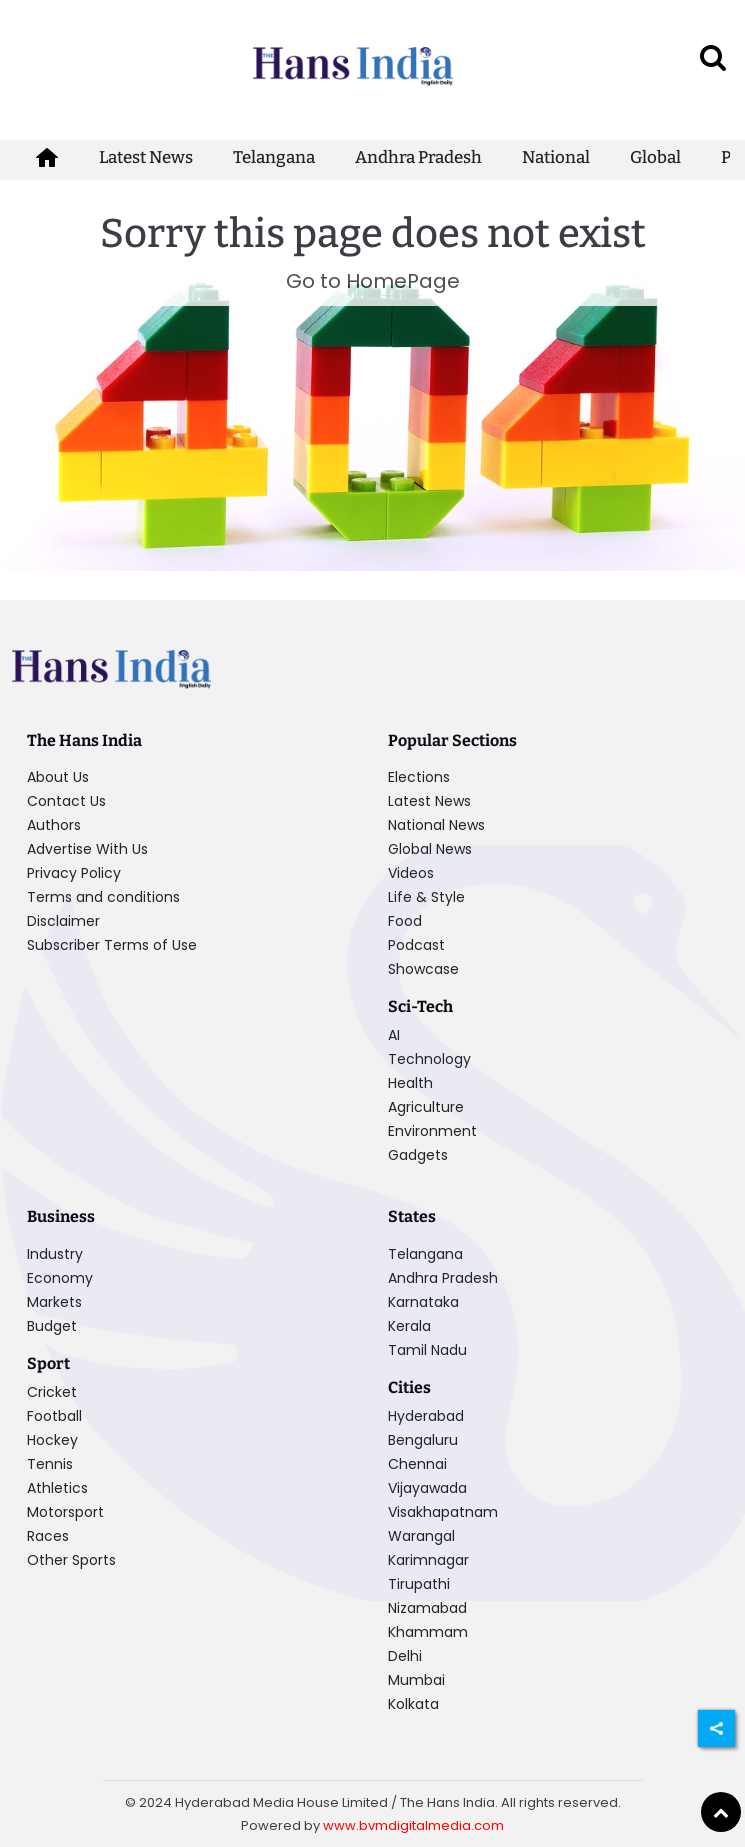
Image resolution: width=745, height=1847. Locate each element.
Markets (54, 1302)
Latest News (146, 157)
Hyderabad (426, 1416)
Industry (55, 1254)
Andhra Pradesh (418, 157)
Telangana (274, 157)
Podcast (416, 945)
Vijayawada (427, 1488)
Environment (432, 1131)
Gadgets (418, 1155)
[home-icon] (47, 158)
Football (54, 1416)
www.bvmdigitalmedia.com (413, 1825)
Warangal (421, 1536)
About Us (58, 777)
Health (410, 1083)
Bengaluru (423, 1440)
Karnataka (423, 1302)
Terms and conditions (103, 897)
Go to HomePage (373, 281)
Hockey (52, 1440)
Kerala (409, 1326)
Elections (419, 777)
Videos (411, 873)
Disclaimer (63, 921)
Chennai (417, 1464)
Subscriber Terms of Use (112, 945)
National (556, 157)
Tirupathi (419, 1584)
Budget (52, 1326)
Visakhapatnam (443, 1512)
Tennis (50, 1464)
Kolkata (413, 1704)
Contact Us (66, 801)
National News (436, 825)
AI (394, 1035)
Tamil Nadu (427, 1350)
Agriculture (426, 1107)
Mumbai (416, 1680)
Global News (430, 849)
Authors (54, 825)
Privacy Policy (74, 873)
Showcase (423, 969)
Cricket (52, 1392)
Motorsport (65, 1512)
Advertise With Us (87, 849)
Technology (429, 1059)
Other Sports (71, 1560)
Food (405, 921)
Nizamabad (427, 1608)
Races (48, 1536)
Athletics (57, 1488)
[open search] (713, 57)
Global (655, 157)
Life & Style (426, 897)
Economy (60, 1278)
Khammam (428, 1632)
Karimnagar (428, 1560)
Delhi (405, 1656)
